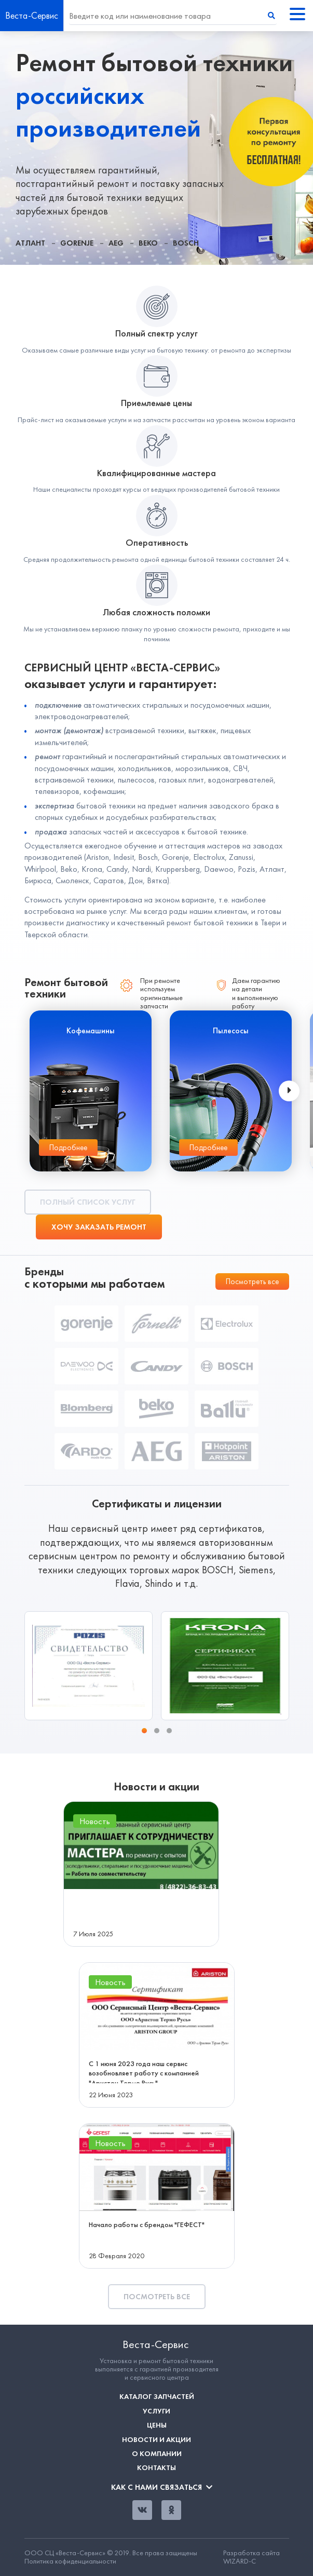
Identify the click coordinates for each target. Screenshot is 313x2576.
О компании (157, 2453)
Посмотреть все (252, 1281)
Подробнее (68, 1147)
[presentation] (289, 1091)
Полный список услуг (87, 1202)
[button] (144, 1730)
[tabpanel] (156, 148)
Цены (157, 2425)
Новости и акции (156, 2439)
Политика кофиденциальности (70, 2561)
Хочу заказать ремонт (98, 1227)
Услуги (156, 2411)
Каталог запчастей (156, 2396)
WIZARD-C (239, 2561)
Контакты (156, 2467)
